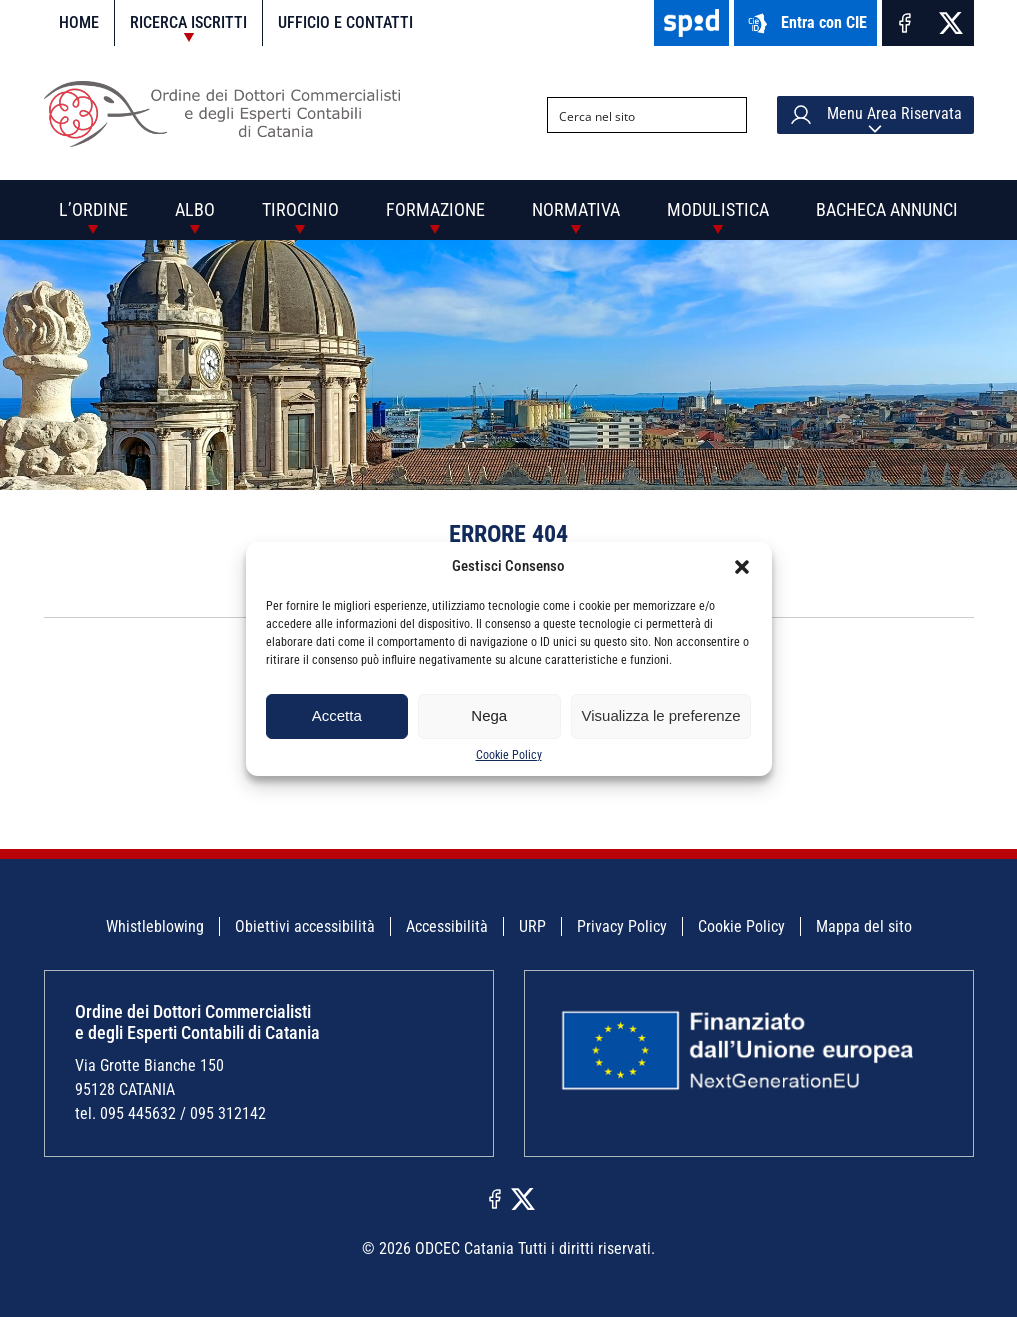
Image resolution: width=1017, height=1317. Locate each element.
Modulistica (718, 209)
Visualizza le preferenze (661, 715)
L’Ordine (93, 209)
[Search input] (631, 115)
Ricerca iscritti (188, 22)
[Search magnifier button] (729, 115)
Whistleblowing (155, 926)
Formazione (435, 209)
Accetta (337, 715)
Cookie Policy (509, 755)
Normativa (576, 209)
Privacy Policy (622, 926)
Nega (489, 715)
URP (532, 926)
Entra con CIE (805, 23)
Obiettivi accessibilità (305, 926)
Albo (195, 209)
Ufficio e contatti (345, 22)
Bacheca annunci (887, 209)
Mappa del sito (864, 926)
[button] (742, 567)
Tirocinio (300, 209)
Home (79, 22)
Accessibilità (447, 926)
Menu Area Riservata (875, 115)
